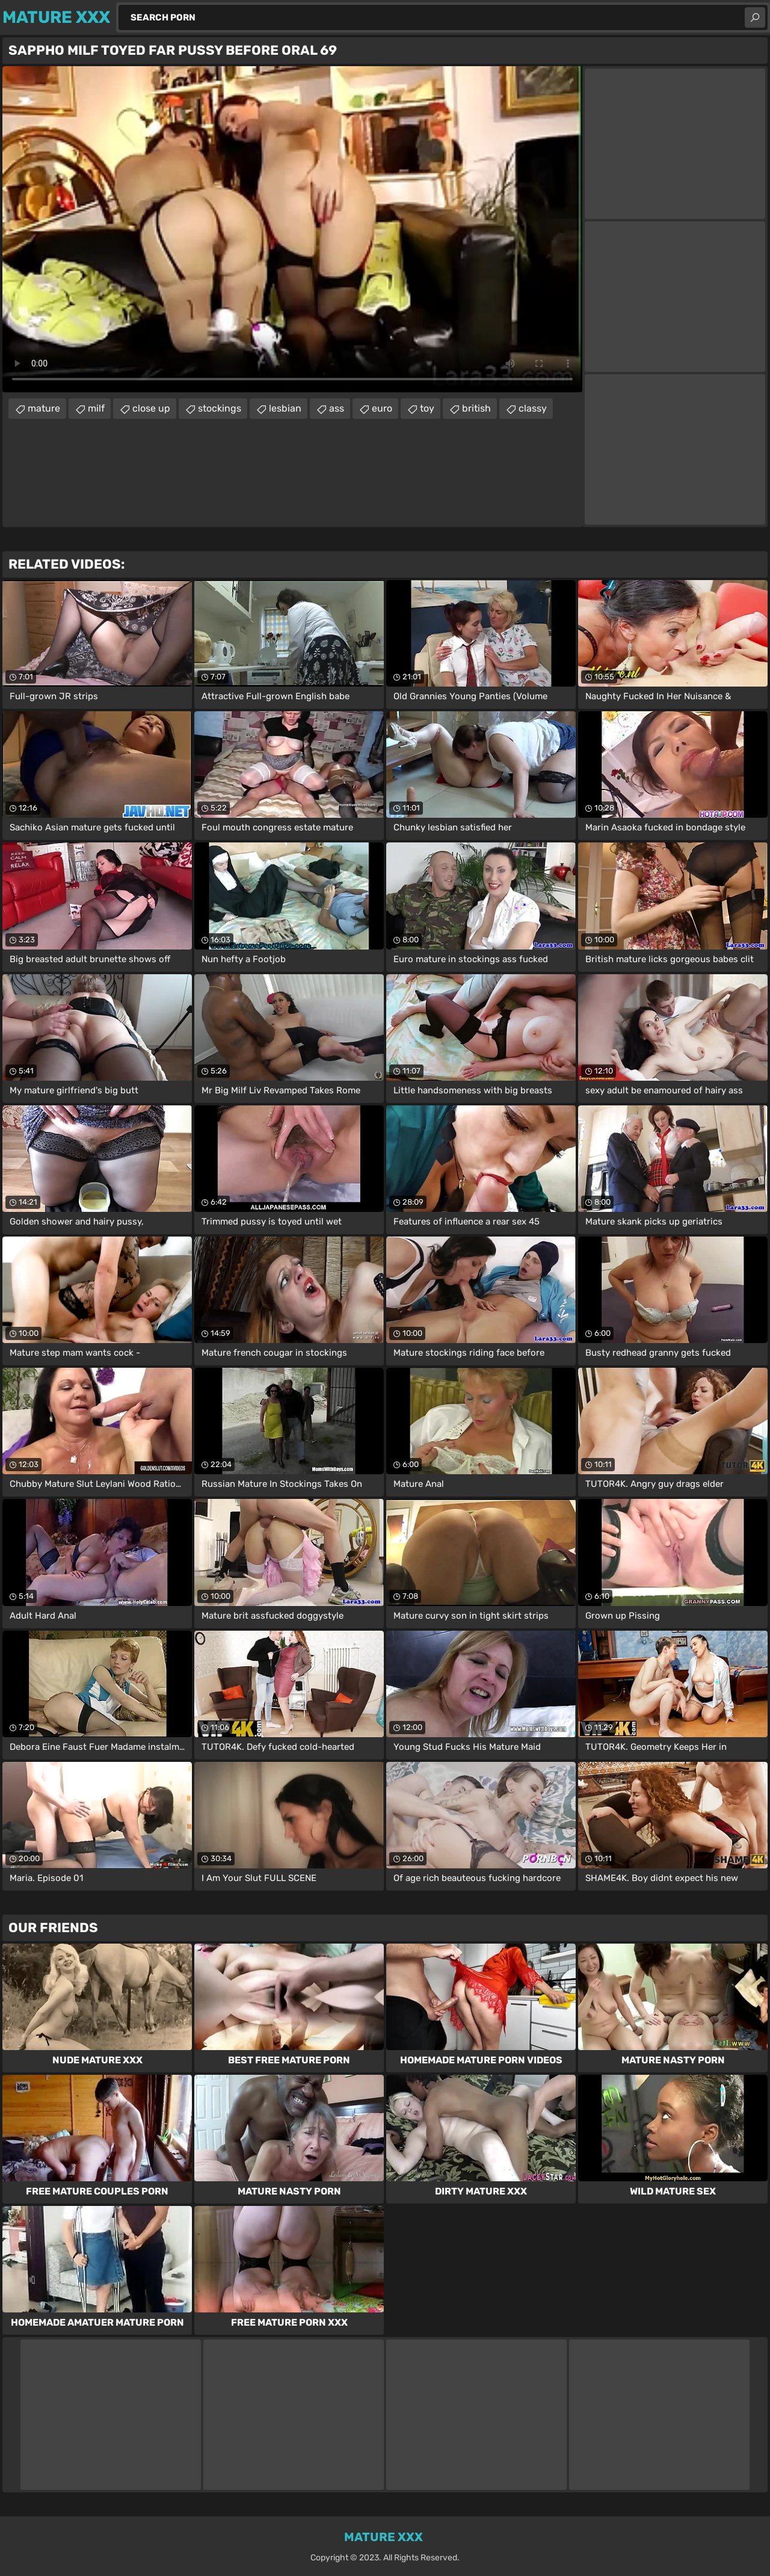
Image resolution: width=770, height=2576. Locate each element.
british (476, 408)
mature (44, 408)
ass (336, 408)
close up (151, 408)
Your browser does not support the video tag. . (292, 229)
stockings (219, 408)
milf (96, 408)
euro (382, 408)
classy (533, 408)
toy (427, 408)
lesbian (285, 408)
